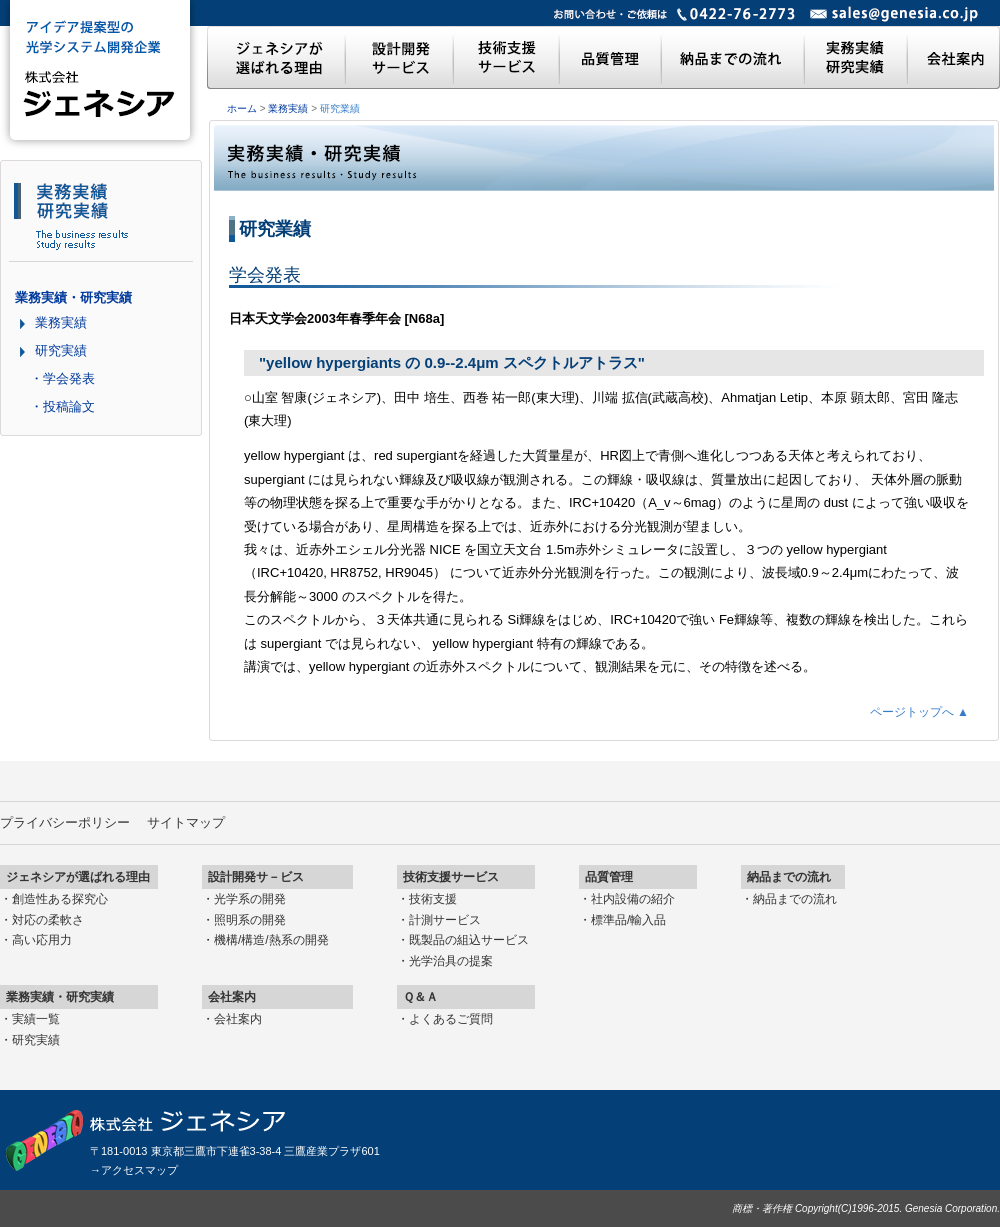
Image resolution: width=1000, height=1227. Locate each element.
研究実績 (61, 350)
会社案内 (238, 1019)
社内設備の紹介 (633, 899)
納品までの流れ (795, 899)
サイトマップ (186, 822)
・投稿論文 (62, 406)
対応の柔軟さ (48, 920)
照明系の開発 (250, 920)
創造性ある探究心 (60, 899)
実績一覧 (36, 1019)
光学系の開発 (250, 899)
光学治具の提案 (451, 961)
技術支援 (433, 899)
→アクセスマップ (134, 1170)
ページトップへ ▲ (919, 712)
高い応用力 (42, 940)
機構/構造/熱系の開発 (271, 940)
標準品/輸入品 (628, 920)
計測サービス (445, 920)
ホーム (242, 108)
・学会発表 (62, 378)
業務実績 (288, 108)
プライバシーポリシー (65, 822)
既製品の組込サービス (469, 940)
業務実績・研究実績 (73, 297)
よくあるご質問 (451, 1019)
